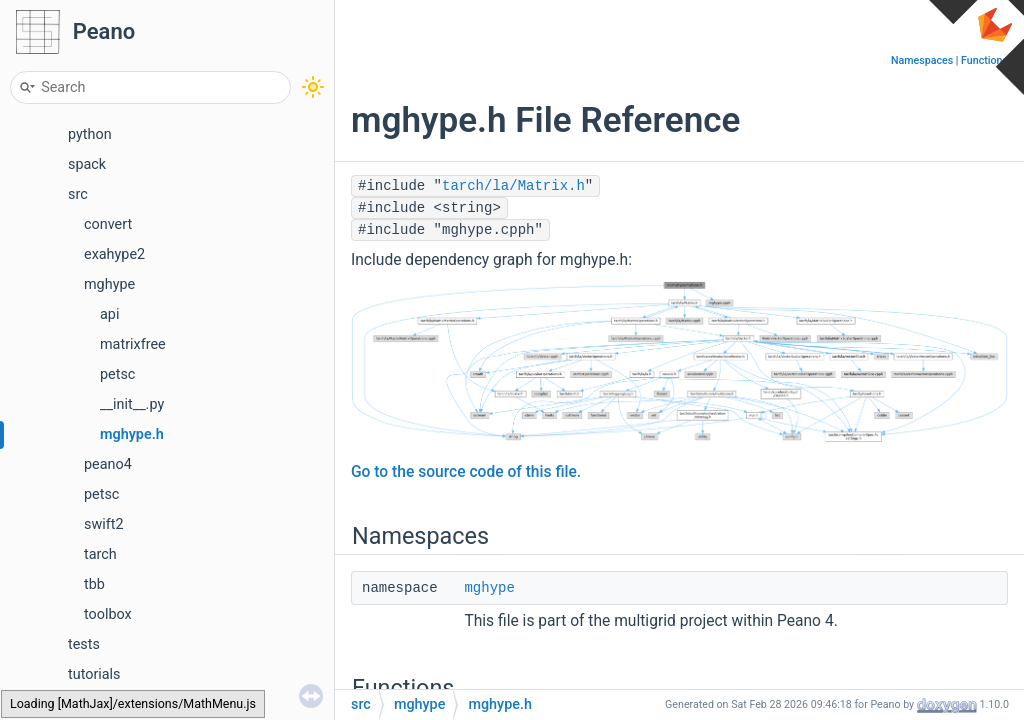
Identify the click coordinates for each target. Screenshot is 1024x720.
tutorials (94, 674)
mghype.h (132, 434)
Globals (76, 704)
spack (87, 164)
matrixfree (133, 344)
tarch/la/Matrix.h (513, 186)
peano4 (108, 464)
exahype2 (114, 254)
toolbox (108, 614)
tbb (94, 584)
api (109, 314)
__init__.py (132, 404)
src (78, 194)
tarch (100, 554)
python (90, 134)
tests (84, 644)
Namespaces (922, 60)
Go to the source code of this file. (466, 472)
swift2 (104, 524)
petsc (117, 374)
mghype (109, 284)
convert (108, 224)
